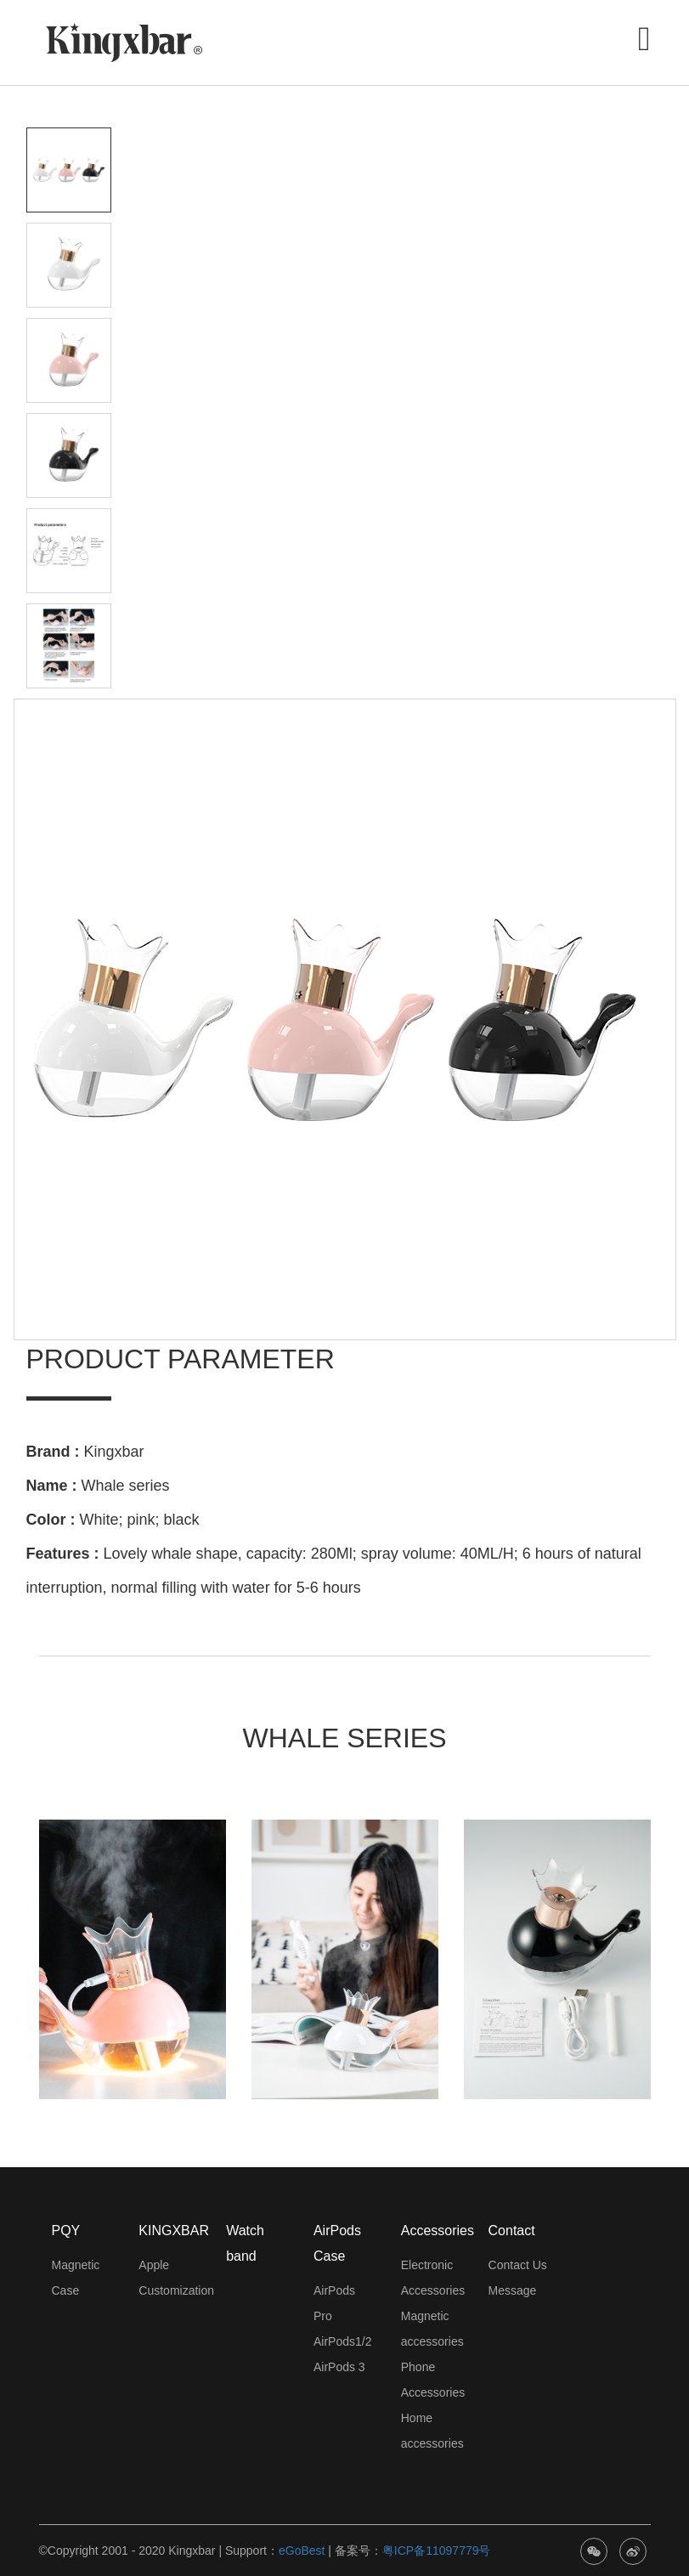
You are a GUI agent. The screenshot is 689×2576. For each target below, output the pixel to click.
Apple (153, 2265)
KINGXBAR (173, 2230)
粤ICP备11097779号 (436, 2550)
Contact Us (518, 2265)
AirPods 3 (339, 2367)
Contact (512, 2230)
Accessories (437, 2230)
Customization (176, 2290)
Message (513, 2290)
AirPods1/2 (342, 2341)
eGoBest (302, 2550)
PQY (66, 2230)
